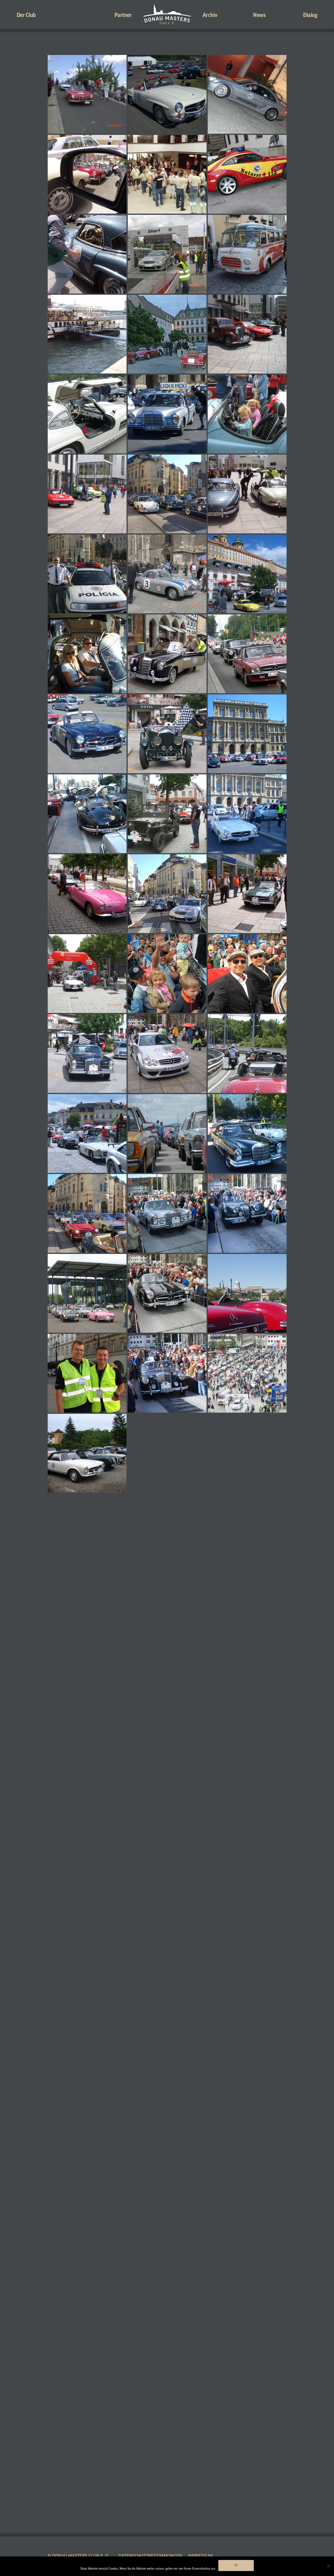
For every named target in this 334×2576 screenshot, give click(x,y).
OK (236, 2565)
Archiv (210, 15)
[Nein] (328, 2566)
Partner (123, 15)
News (259, 15)
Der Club (26, 15)
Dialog (310, 15)
